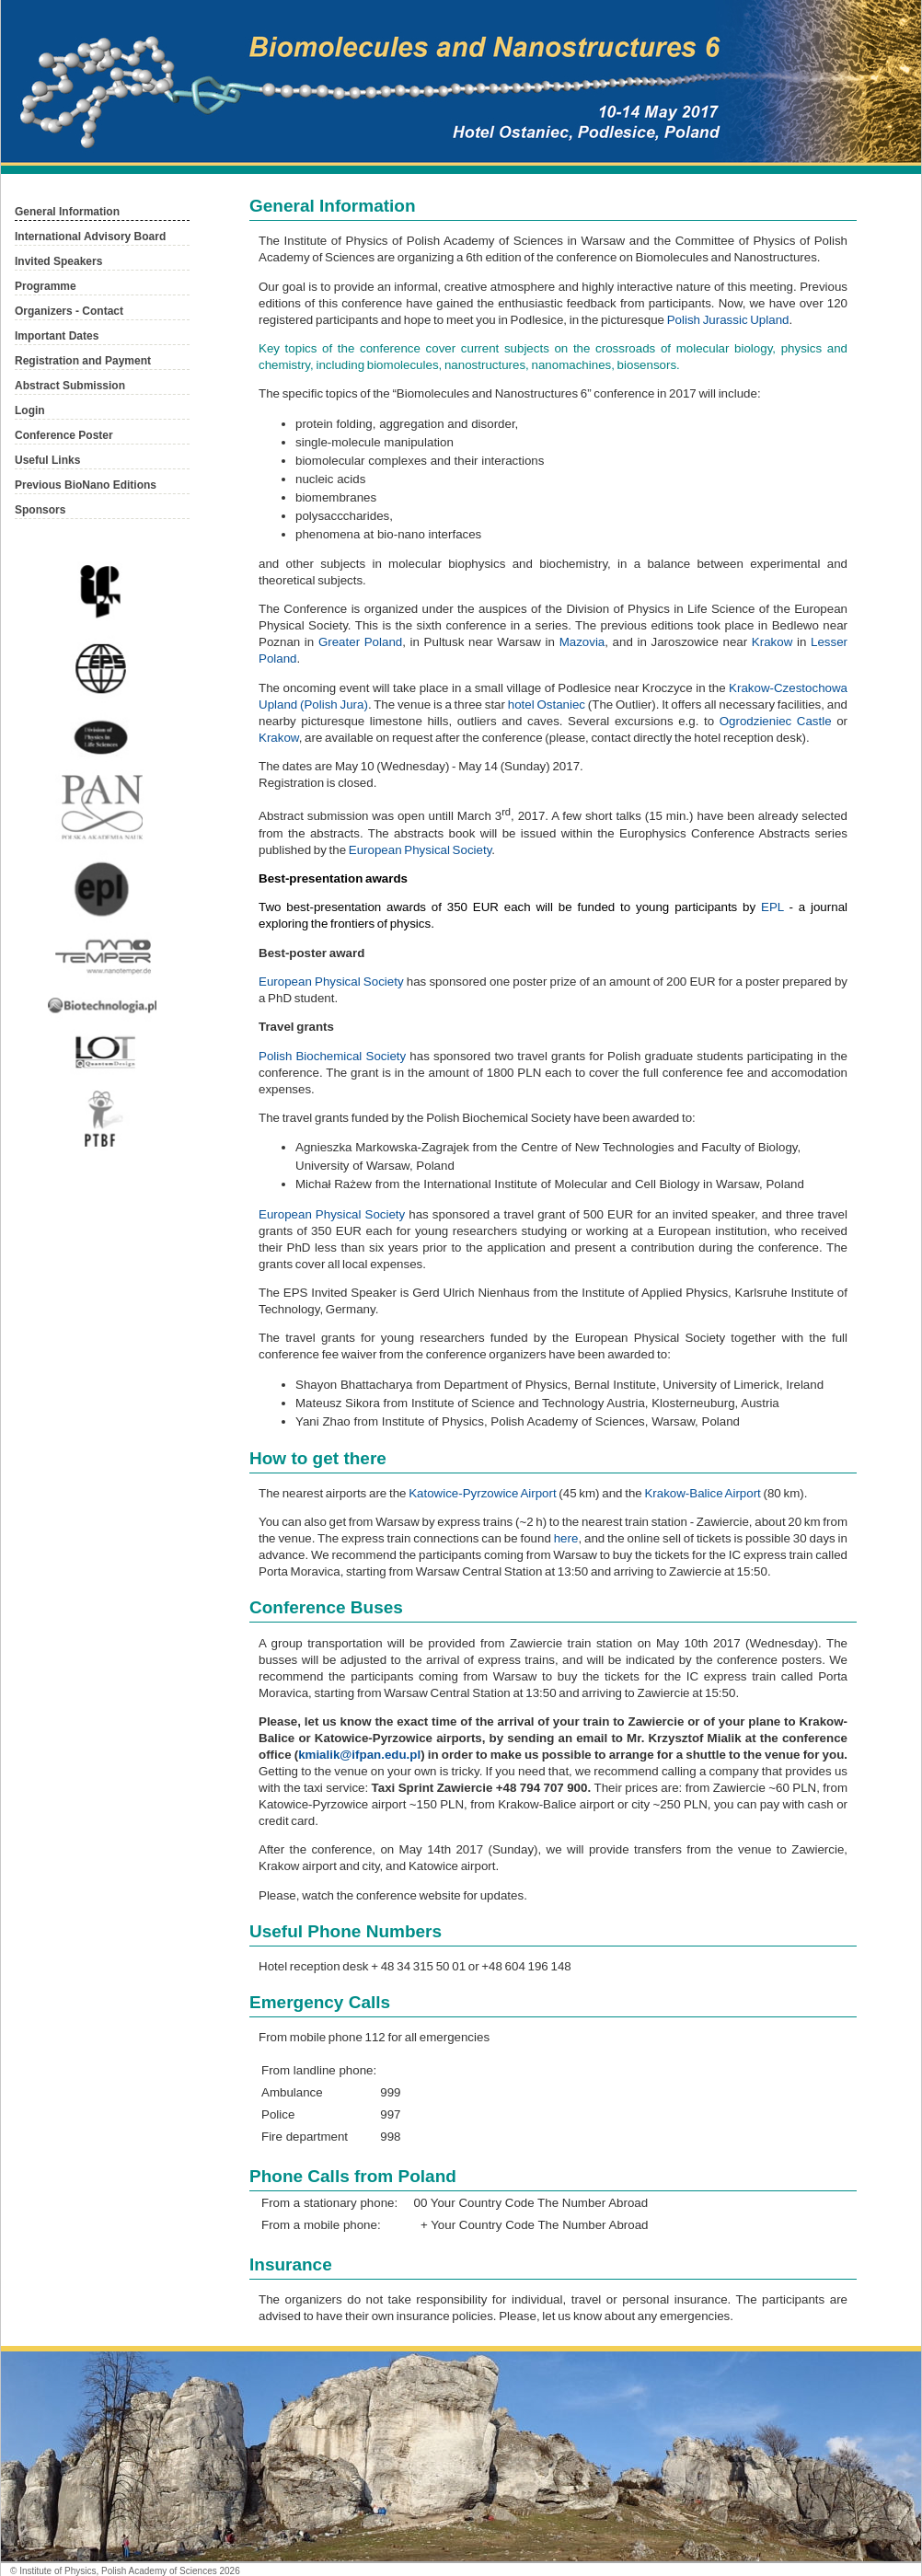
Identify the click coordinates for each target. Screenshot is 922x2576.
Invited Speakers (58, 261)
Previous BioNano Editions (85, 485)
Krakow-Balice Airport (702, 1493)
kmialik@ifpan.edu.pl (359, 1755)
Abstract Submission (70, 385)
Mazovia (582, 642)
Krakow (772, 642)
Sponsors (40, 509)
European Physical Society (420, 850)
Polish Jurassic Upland (728, 320)
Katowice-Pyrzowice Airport (482, 1493)
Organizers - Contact (69, 311)
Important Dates (56, 335)
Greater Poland (360, 642)
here (566, 1538)
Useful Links (47, 460)
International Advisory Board (90, 236)
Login (30, 410)
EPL (772, 907)
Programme (45, 286)
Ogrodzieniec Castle (776, 721)
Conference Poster (64, 435)
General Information (67, 211)
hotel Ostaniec (546, 704)
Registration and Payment (83, 360)
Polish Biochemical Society (332, 1056)
